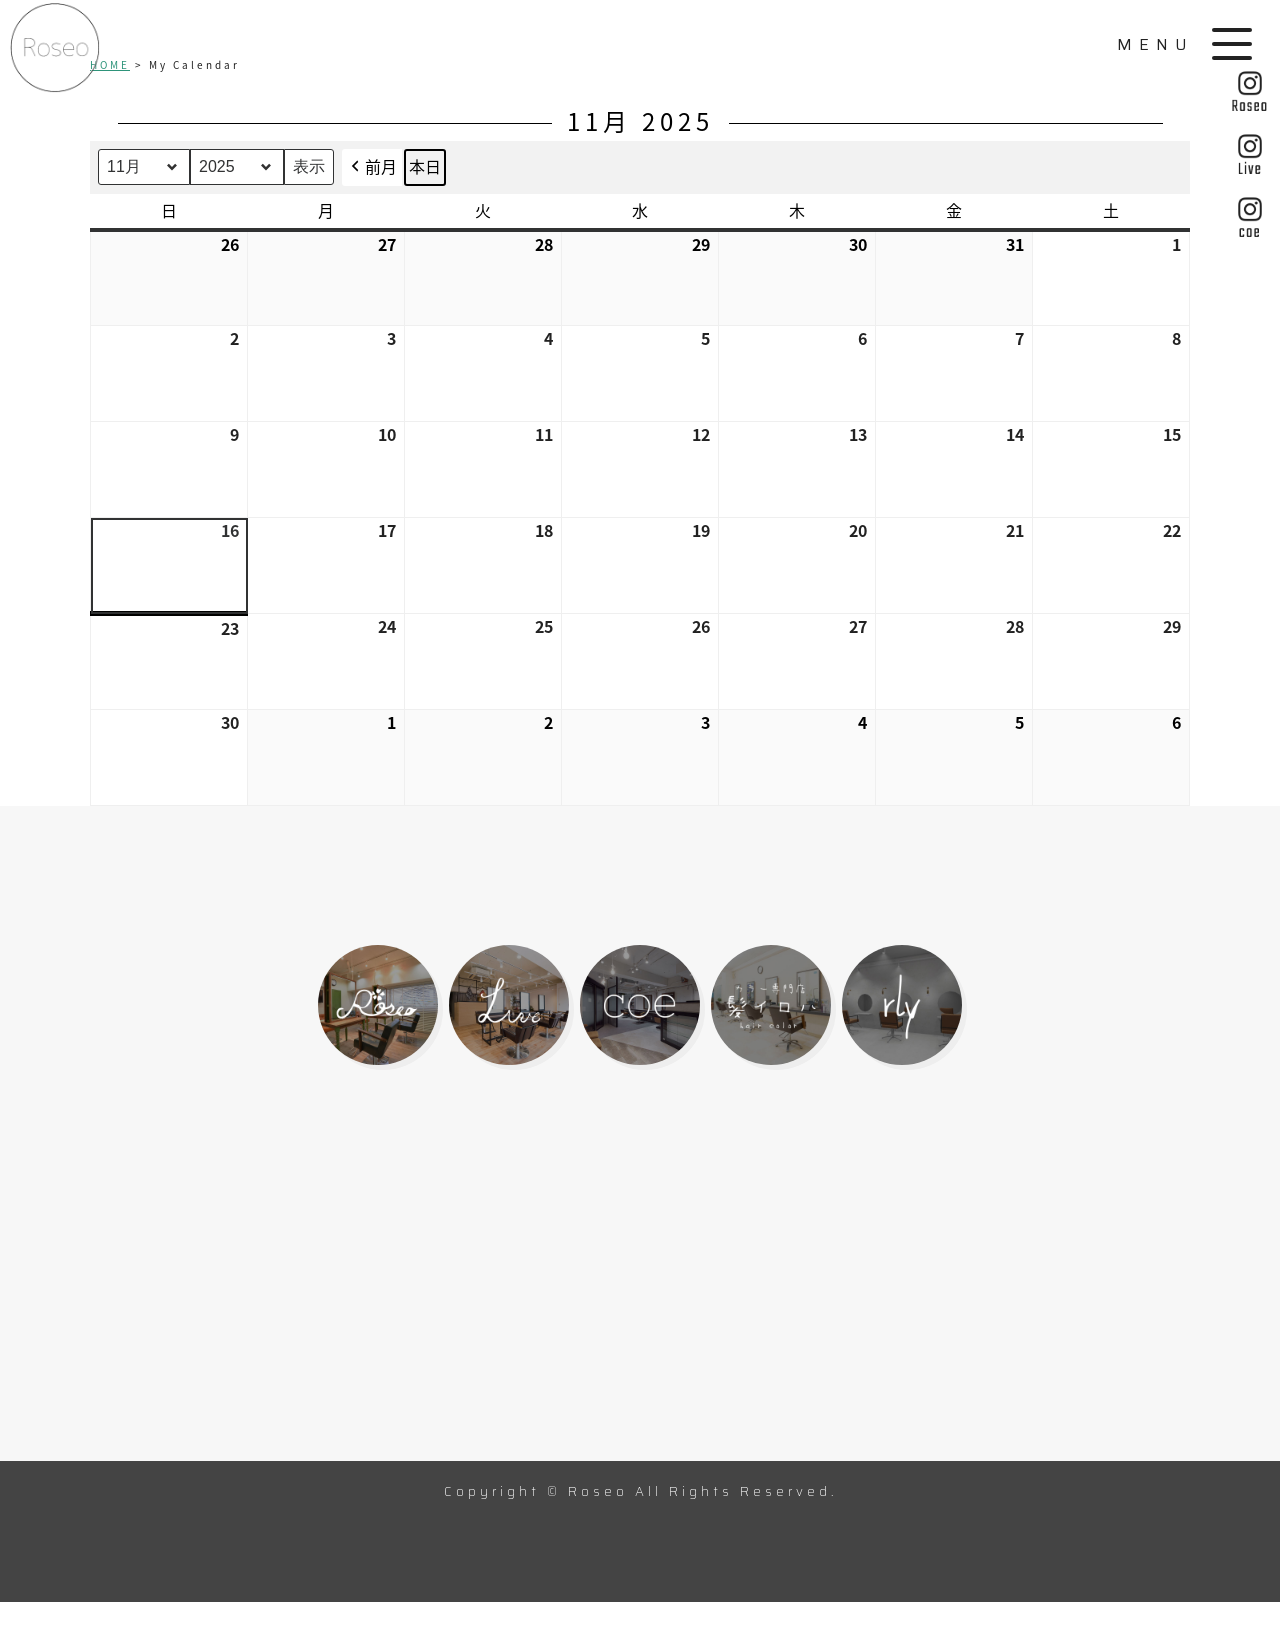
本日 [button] (425, 166)
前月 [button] (372, 167)
